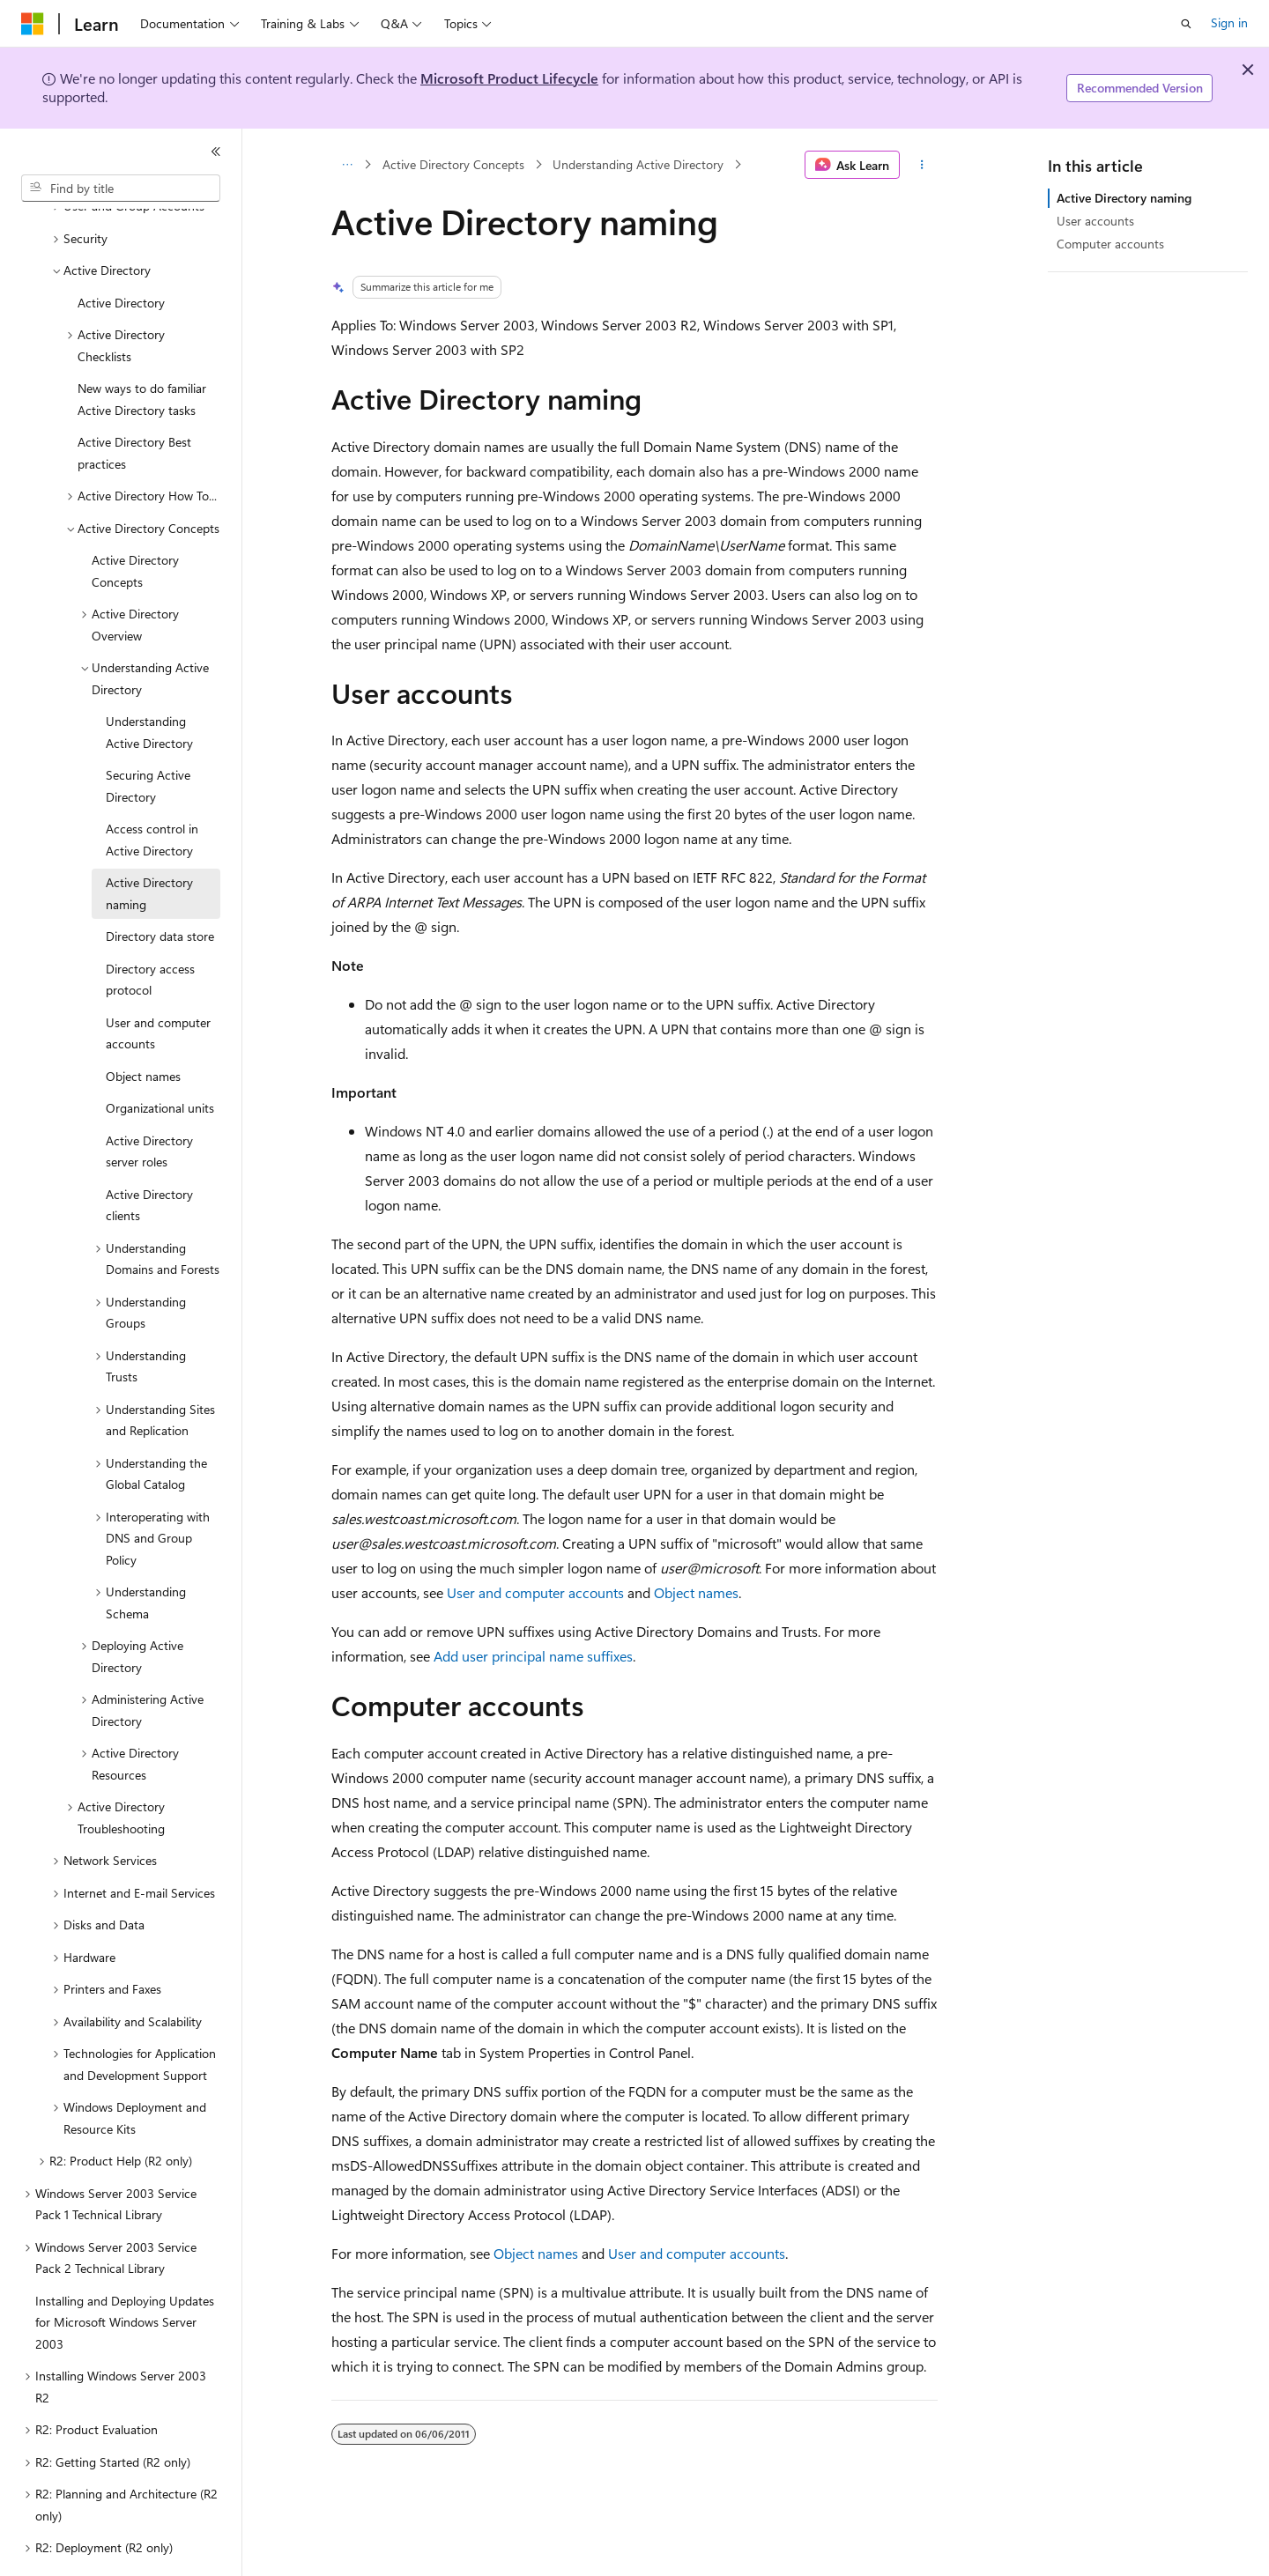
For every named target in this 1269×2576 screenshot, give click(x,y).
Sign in (1229, 22)
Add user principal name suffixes (533, 1656)
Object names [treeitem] (143, 1027)
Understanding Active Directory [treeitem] (149, 683)
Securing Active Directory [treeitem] (148, 737)
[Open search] (1186, 24)
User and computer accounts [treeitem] (158, 985)
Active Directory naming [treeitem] (149, 844)
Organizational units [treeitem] (160, 1059)
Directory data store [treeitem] (160, 887)
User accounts (1095, 220)
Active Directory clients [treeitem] (149, 1156)
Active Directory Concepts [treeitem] (135, 522)
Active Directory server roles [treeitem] (149, 1103)
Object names (696, 1592)
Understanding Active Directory (638, 164)
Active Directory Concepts (453, 164)
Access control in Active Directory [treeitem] (152, 791)
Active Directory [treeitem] (121, 254)
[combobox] (120, 188)
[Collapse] (215, 151)
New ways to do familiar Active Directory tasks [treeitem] (142, 350)
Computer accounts (1110, 243)
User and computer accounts (535, 1592)
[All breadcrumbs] (346, 165)
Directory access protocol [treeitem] (150, 931)
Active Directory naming (1124, 197)
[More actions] (922, 165)
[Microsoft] (32, 23)
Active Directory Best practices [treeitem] (134, 404)
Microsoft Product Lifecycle (509, 78)
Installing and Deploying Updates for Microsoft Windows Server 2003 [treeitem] (124, 2274)
